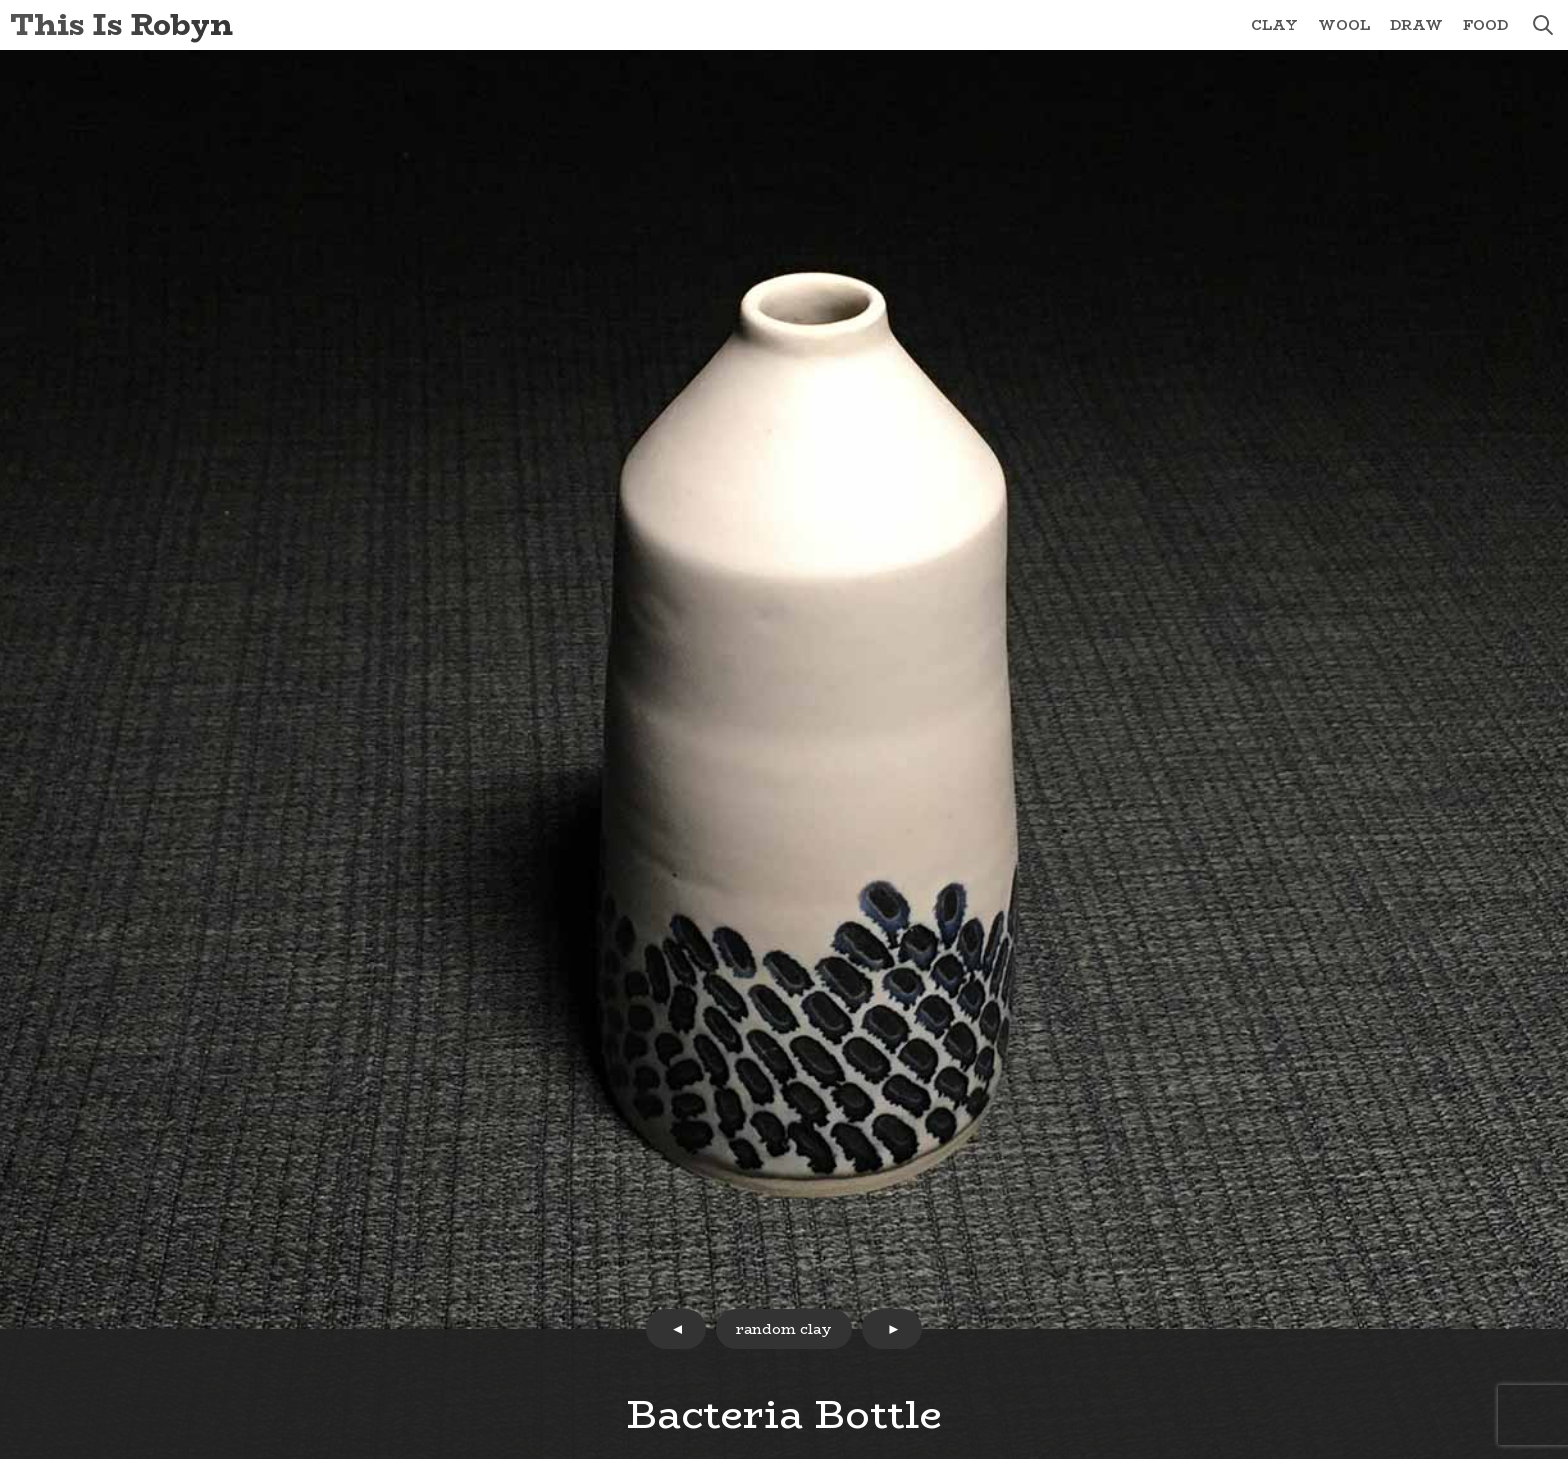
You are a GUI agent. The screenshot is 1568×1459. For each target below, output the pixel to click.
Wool (1344, 25)
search (1543, 25)
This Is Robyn (121, 24)
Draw (1416, 25)
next (892, 1329)
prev (676, 1329)
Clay (1274, 25)
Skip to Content (0, 0)
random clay (784, 1329)
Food (1485, 25)
